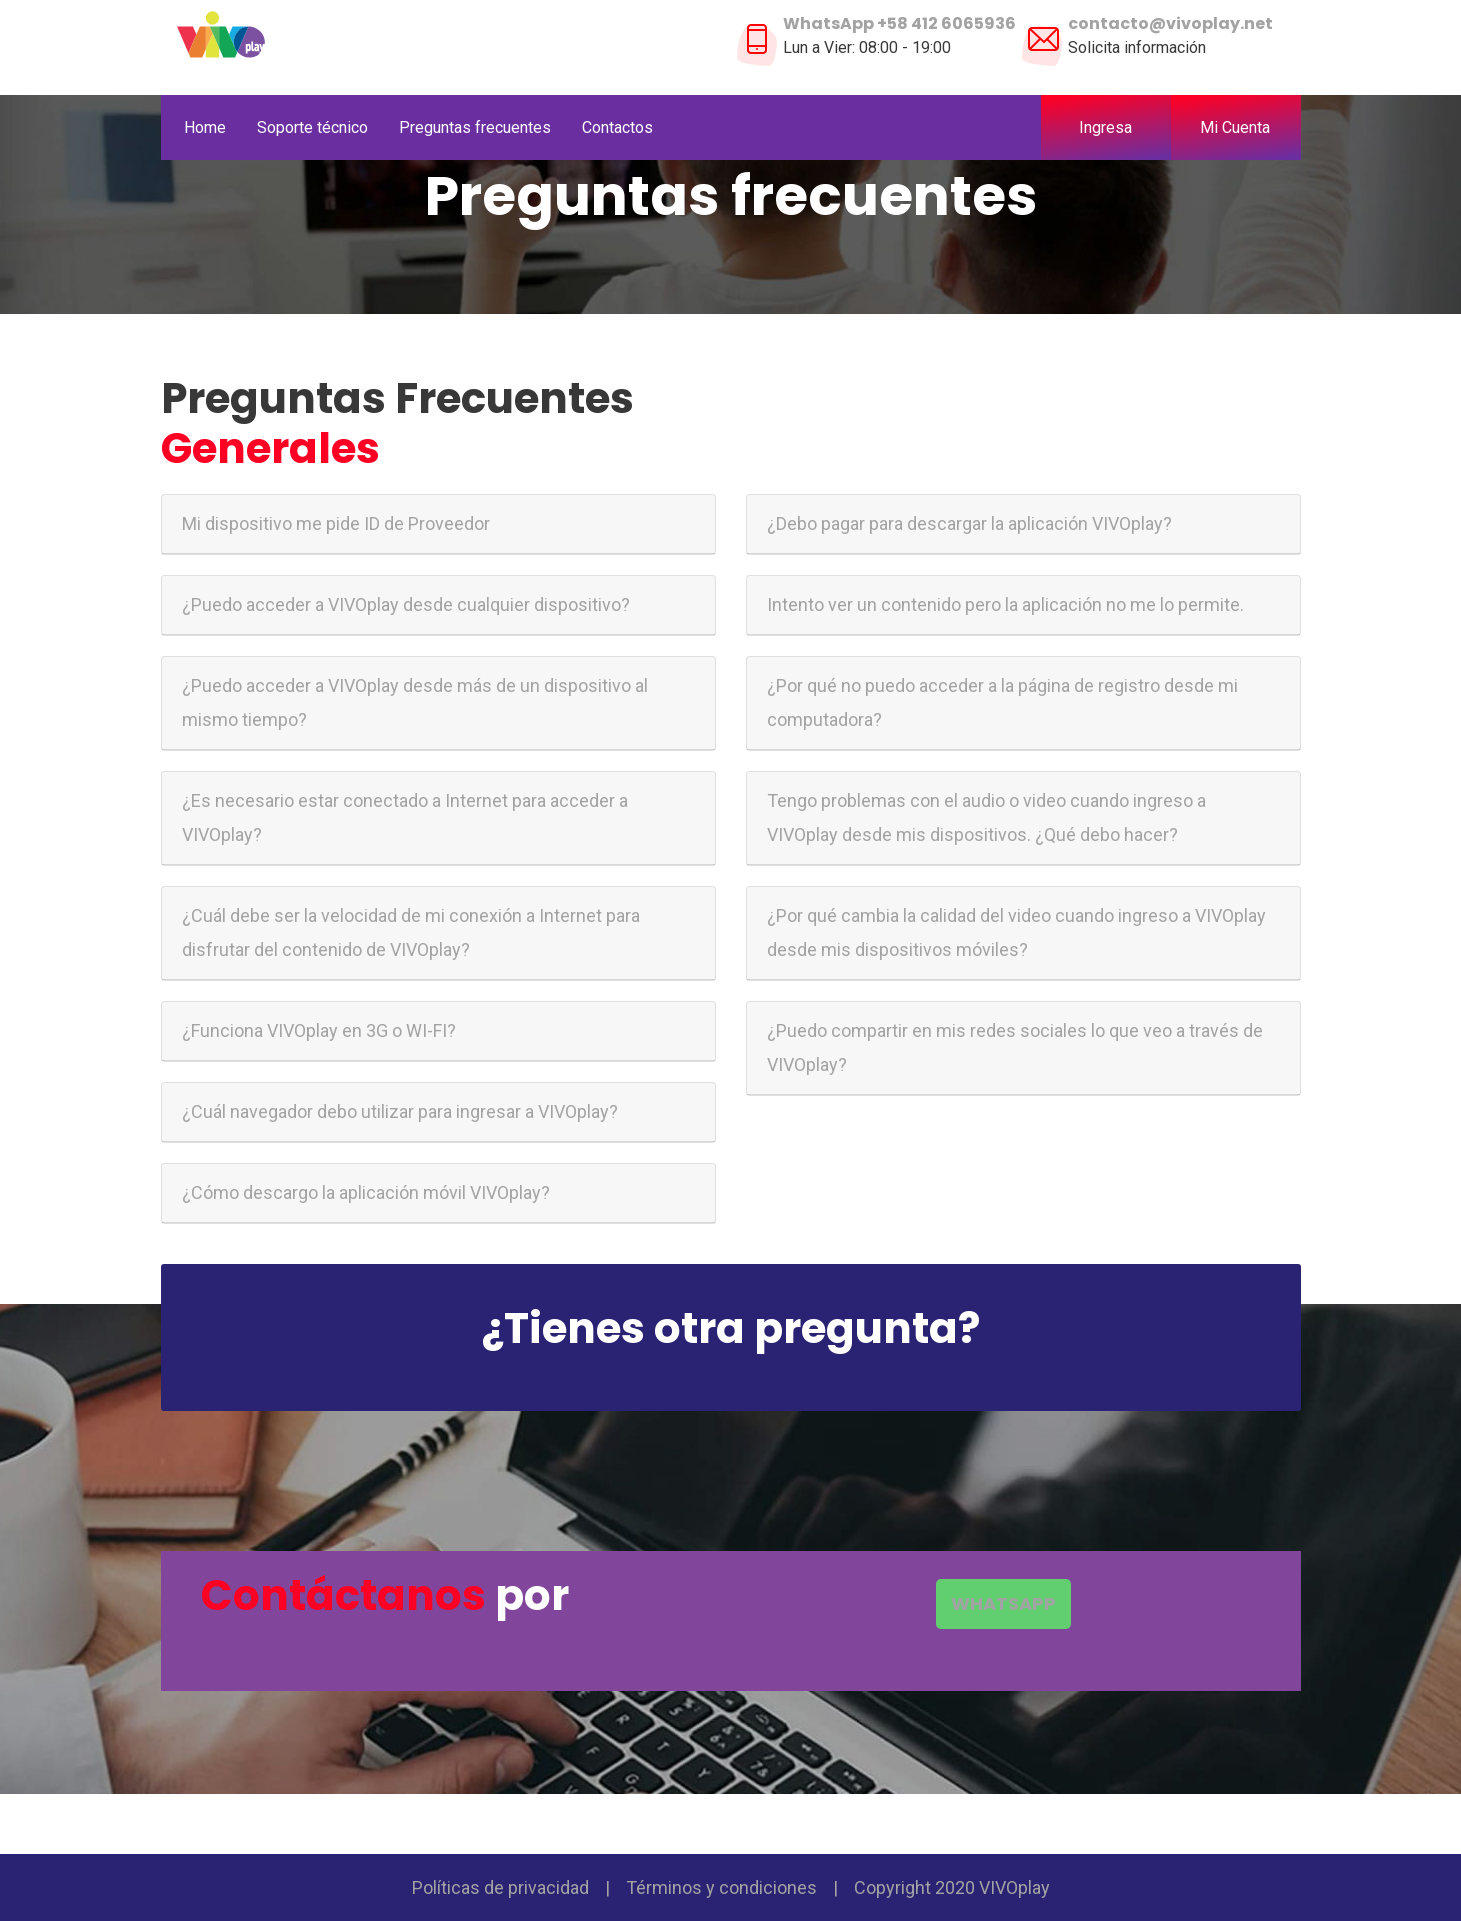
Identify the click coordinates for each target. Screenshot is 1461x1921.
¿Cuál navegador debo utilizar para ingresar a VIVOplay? (400, 1111)
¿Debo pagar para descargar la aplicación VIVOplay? (969, 523)
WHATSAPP (1003, 1603)
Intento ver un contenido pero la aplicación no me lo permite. (1005, 604)
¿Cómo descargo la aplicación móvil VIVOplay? (366, 1192)
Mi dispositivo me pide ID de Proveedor (336, 523)
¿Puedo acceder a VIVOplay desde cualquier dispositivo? (406, 604)
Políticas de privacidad (500, 1887)
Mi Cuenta (1243, 127)
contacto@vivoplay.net (1170, 23)
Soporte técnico (312, 127)
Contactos (617, 127)
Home (205, 127)
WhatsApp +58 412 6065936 (899, 23)
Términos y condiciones (721, 1887)
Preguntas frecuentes (475, 127)
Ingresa (1105, 127)
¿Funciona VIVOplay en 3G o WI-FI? (319, 1030)
